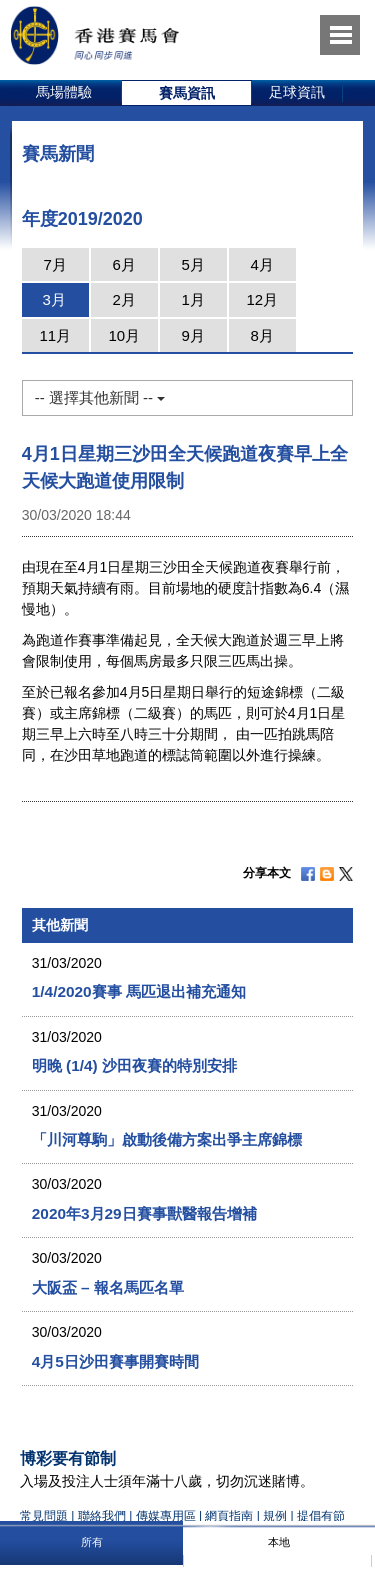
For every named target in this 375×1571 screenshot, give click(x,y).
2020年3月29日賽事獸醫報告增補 (144, 1213)
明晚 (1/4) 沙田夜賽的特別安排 (134, 1065)
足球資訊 (297, 92)
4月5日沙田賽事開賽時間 (115, 1361)
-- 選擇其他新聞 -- (100, 397)
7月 (55, 264)
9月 (193, 335)
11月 (55, 335)
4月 (262, 264)
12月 (262, 299)
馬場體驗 (64, 92)
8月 (262, 335)
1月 (193, 299)
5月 (193, 264)
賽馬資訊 (187, 93)
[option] (64, 93)
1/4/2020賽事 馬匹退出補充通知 (139, 991)
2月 (124, 299)
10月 (124, 335)
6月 (124, 264)
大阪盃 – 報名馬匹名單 (108, 1287)
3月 (54, 299)
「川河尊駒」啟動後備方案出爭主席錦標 (167, 1139)
